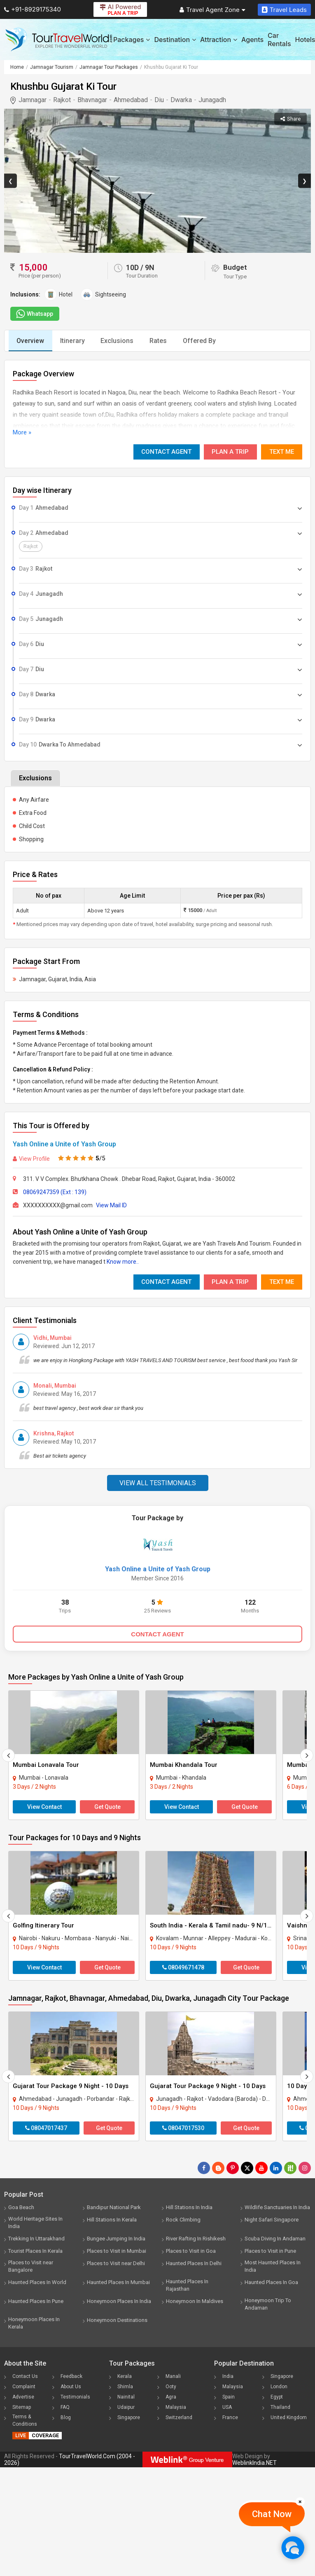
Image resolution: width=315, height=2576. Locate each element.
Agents (252, 39)
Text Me (281, 451)
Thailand (280, 2407)
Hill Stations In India (189, 2207)
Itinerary (73, 341)
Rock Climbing (183, 2220)
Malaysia (176, 2407)
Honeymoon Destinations (117, 2320)
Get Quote (107, 1807)
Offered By (201, 341)
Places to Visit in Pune (270, 2251)
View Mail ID (111, 1205)
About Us (71, 2386)
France (230, 2417)
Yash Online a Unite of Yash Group (64, 1144)
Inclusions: (25, 294)
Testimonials (75, 2397)
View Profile (31, 1158)
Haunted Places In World (37, 2282)
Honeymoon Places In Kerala (34, 2323)
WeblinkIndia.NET (254, 2462)
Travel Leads (284, 10)
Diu (159, 100)
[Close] (300, 2501)
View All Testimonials (157, 1483)
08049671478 (183, 1967)
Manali (173, 2376)
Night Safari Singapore (272, 2220)
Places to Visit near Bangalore (30, 2266)
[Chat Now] (292, 2547)
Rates (160, 341)
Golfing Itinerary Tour (43, 1925)
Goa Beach (21, 2207)
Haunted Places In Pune (35, 2301)
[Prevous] (8, 1755)
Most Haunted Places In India (273, 2266)
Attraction (218, 39)
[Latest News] (218, 2168)
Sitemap (21, 2407)
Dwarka (181, 100)
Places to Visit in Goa (191, 2251)
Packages (131, 39)
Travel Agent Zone (212, 10)
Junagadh (212, 100)
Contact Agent (166, 451)
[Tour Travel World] (58, 39)
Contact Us (25, 2376)
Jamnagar (33, 100)
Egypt (277, 2397)
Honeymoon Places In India (119, 2301)
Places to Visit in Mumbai (116, 2251)
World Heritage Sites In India (35, 2222)
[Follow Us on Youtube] (261, 2168)
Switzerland (179, 2417)
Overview (30, 341)
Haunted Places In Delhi (194, 2263)
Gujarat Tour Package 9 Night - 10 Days (70, 2086)
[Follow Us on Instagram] (305, 2168)
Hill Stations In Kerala (112, 2220)
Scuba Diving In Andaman (275, 2238)
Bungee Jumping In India (116, 2238)
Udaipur (126, 2407)
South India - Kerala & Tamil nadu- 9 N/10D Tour (220, 1925)
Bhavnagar (92, 100)
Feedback (71, 2376)
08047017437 (46, 2128)
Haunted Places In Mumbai (118, 2282)
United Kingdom (289, 2417)
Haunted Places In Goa (271, 2282)
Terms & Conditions (24, 2420)
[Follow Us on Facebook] (204, 2168)
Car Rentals (279, 39)
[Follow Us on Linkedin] (276, 2168)
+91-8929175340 (32, 9)
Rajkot (62, 100)
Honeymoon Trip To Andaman (268, 2304)
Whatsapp (33, 314)
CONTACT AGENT (157, 1634)
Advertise (23, 2397)
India (227, 2376)
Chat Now (272, 2514)
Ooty (171, 2386)
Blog (66, 2417)
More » (22, 432)
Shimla (125, 2386)
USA (227, 2407)
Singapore (128, 2417)
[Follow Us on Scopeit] (290, 2168)
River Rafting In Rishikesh (196, 2238)
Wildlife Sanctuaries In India (277, 2207)
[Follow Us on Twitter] (247, 2168)
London (279, 2386)
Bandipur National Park (114, 2207)
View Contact (44, 1807)
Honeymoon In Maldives (194, 2301)
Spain (228, 2397)
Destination (175, 39)
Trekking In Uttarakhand (36, 2238)
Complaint (23, 2386)
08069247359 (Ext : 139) (54, 1192)
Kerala (124, 2376)
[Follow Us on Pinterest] (232, 2168)
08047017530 (183, 2128)
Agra (171, 2397)
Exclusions (118, 341)
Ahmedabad (131, 100)
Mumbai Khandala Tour (183, 1765)
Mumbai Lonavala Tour (46, 1765)
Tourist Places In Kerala (35, 2251)
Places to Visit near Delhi (116, 2263)
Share (290, 119)
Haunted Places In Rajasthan (187, 2285)
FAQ (65, 2407)
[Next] (306, 1755)
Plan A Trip (230, 451)
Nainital (126, 2397)
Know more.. (123, 1261)
